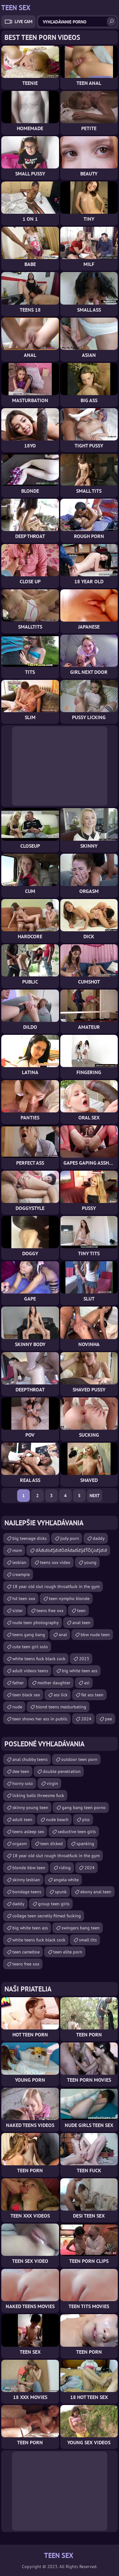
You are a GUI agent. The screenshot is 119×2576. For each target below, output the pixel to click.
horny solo (22, 1783)
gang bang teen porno (84, 1807)
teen (81, 1610)
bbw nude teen (95, 1634)
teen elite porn (67, 1952)
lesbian (19, 1562)
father (18, 1683)
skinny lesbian (26, 1880)
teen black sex (26, 1695)
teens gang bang (28, 1634)
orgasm (19, 1843)
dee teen (20, 1771)
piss (86, 1819)
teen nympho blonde (69, 1598)
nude (17, 1707)
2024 (86, 1719)
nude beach (57, 1819)
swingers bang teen (81, 1928)
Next (94, 1495)
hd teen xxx (23, 1598)
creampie (21, 1574)
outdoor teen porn (79, 1759)
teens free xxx (49, 1610)
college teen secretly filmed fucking (46, 1916)
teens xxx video (55, 1562)
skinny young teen (30, 1807)
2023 (84, 1658)
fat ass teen (92, 1695)
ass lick (61, 1695)
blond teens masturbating (61, 1707)
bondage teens (26, 1892)
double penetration (62, 1771)
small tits (88, 1940)
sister (17, 1610)
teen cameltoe (26, 1952)
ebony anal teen (95, 1892)
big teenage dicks (29, 1538)
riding (65, 1867)
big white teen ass (79, 1671)
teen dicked (51, 1843)
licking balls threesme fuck (38, 1795)
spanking (85, 1843)
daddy (99, 1538)
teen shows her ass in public (40, 1719)
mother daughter (53, 1683)
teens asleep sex (28, 1831)
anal (63, 1634)
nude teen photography (35, 1622)
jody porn (69, 1538)
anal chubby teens (30, 1759)
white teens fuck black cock (38, 1658)
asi (86, 1683)
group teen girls (53, 1904)
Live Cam (23, 21)
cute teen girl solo (30, 1646)
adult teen (22, 1819)
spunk (61, 1892)
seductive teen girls (77, 1831)
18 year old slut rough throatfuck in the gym (56, 1586)
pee (108, 1719)
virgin (52, 1783)
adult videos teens (30, 1671)
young (90, 1562)
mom (17, 1550)
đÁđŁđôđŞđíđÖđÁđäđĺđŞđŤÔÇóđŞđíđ (71, 1550)
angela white (66, 1880)
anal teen (81, 1622)
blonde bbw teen (28, 1867)
